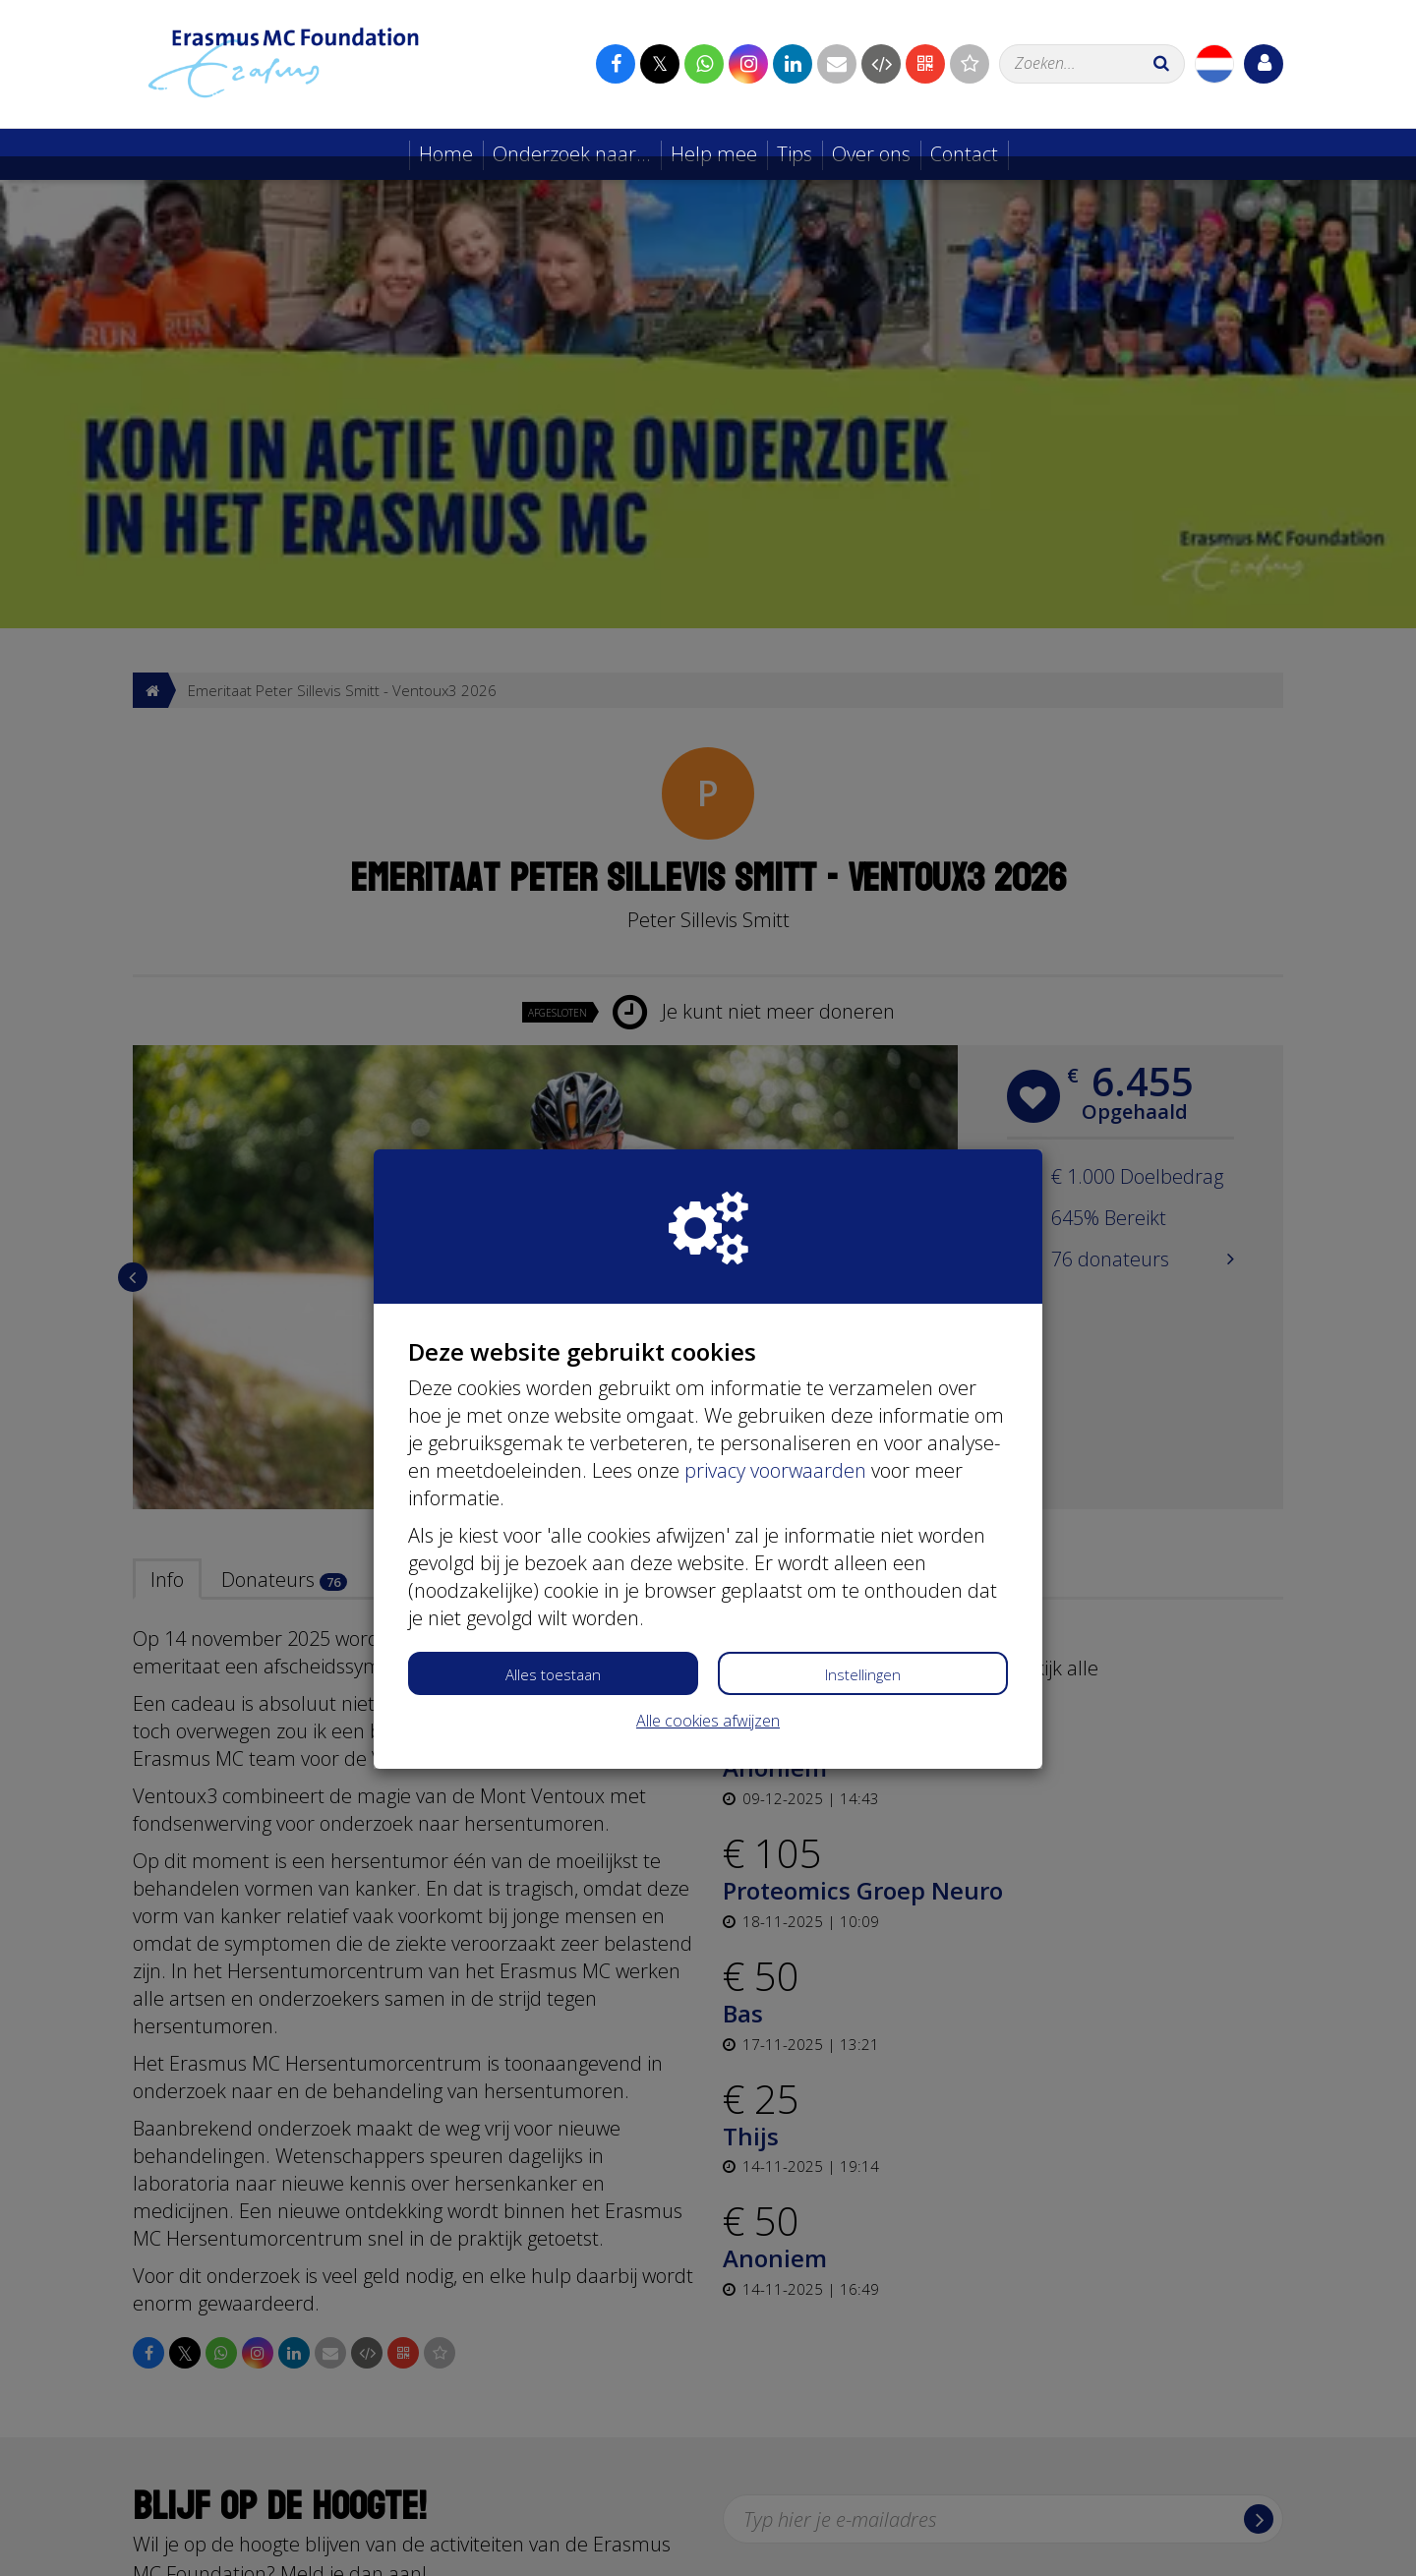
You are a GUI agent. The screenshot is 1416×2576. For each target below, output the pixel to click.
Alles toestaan (553, 1518)
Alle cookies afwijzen (708, 1564)
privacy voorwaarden (775, 1314)
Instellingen (863, 1518)
